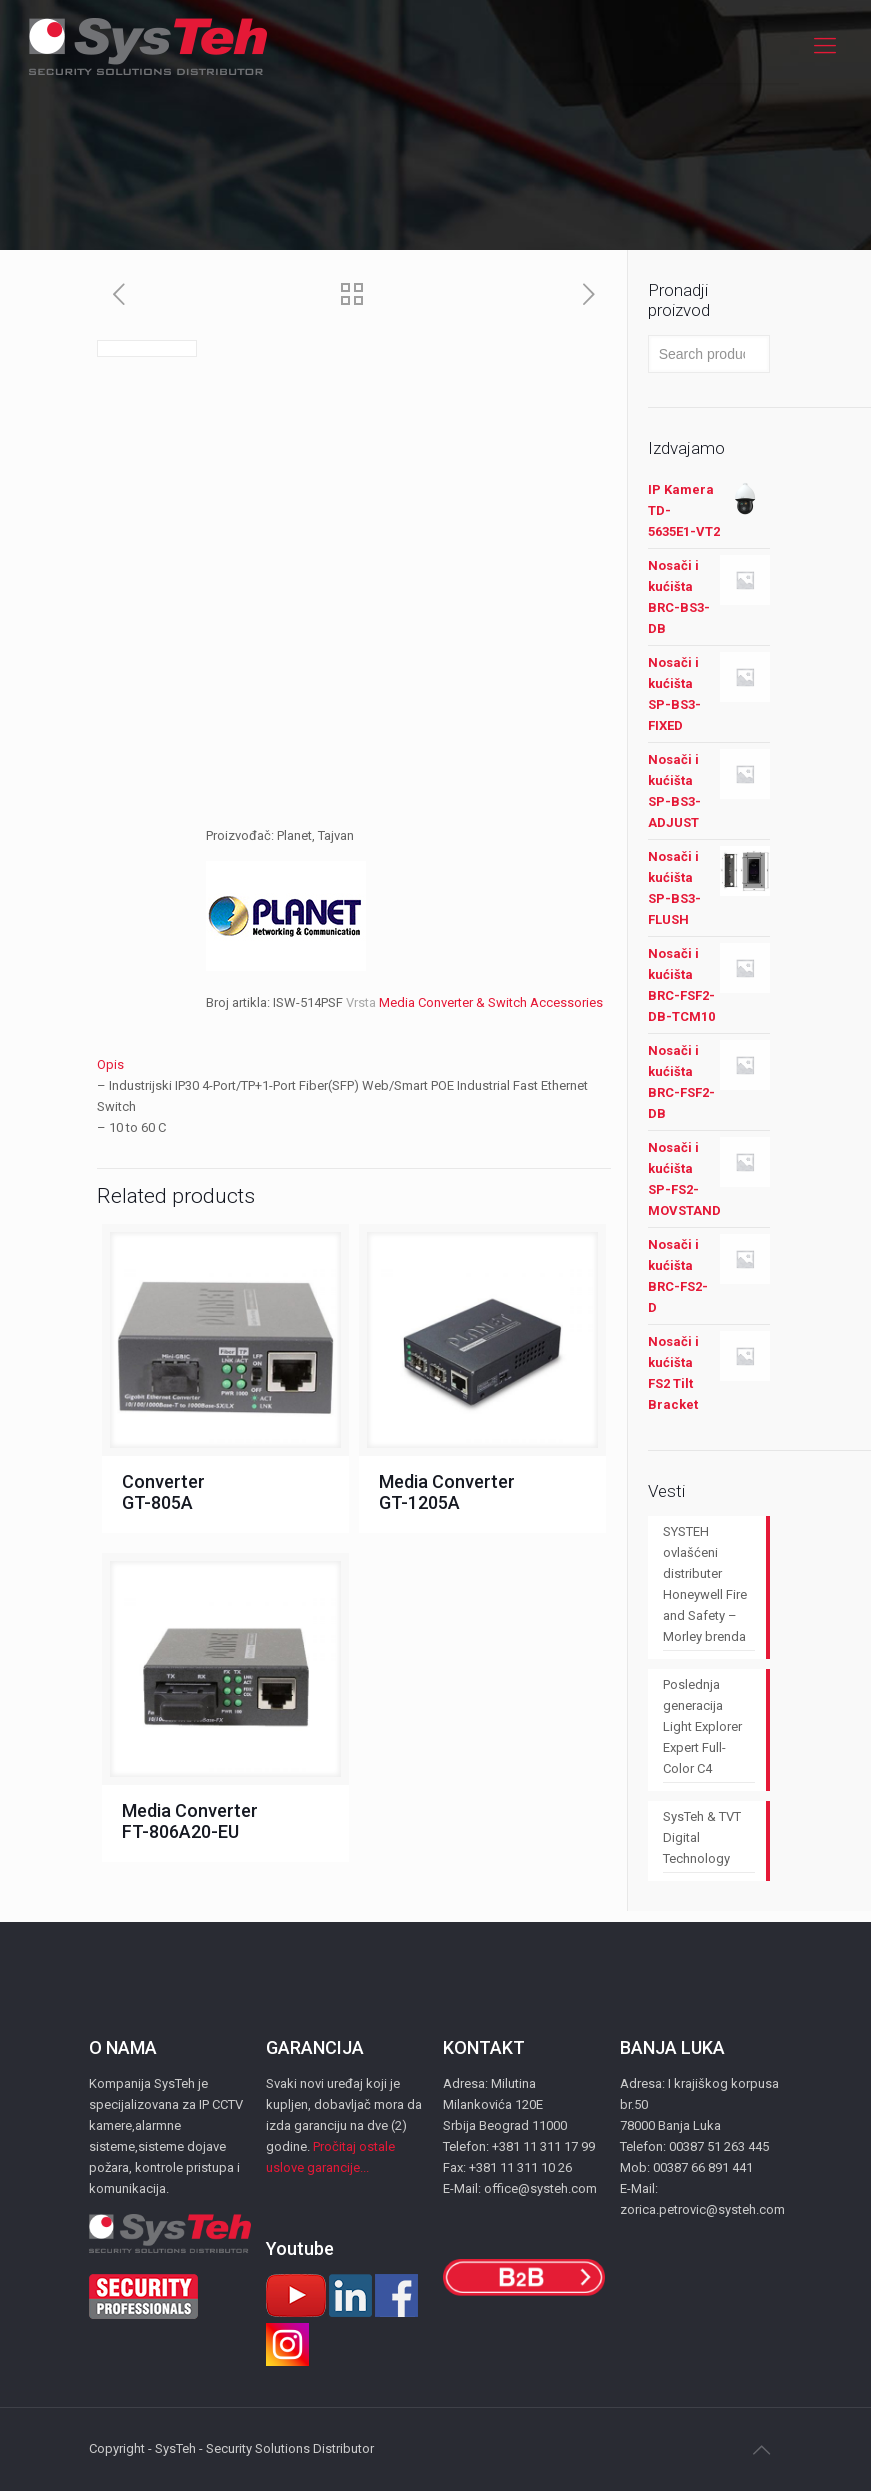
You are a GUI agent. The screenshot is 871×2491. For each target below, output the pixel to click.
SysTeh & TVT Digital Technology (702, 1837)
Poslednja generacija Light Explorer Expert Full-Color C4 (702, 1726)
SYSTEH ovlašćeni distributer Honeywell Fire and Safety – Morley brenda (705, 1584)
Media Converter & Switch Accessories (491, 1002)
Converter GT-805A (163, 1492)
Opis (110, 1064)
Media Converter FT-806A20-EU (190, 1821)
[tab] (354, 1064)
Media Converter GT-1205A (447, 1492)
